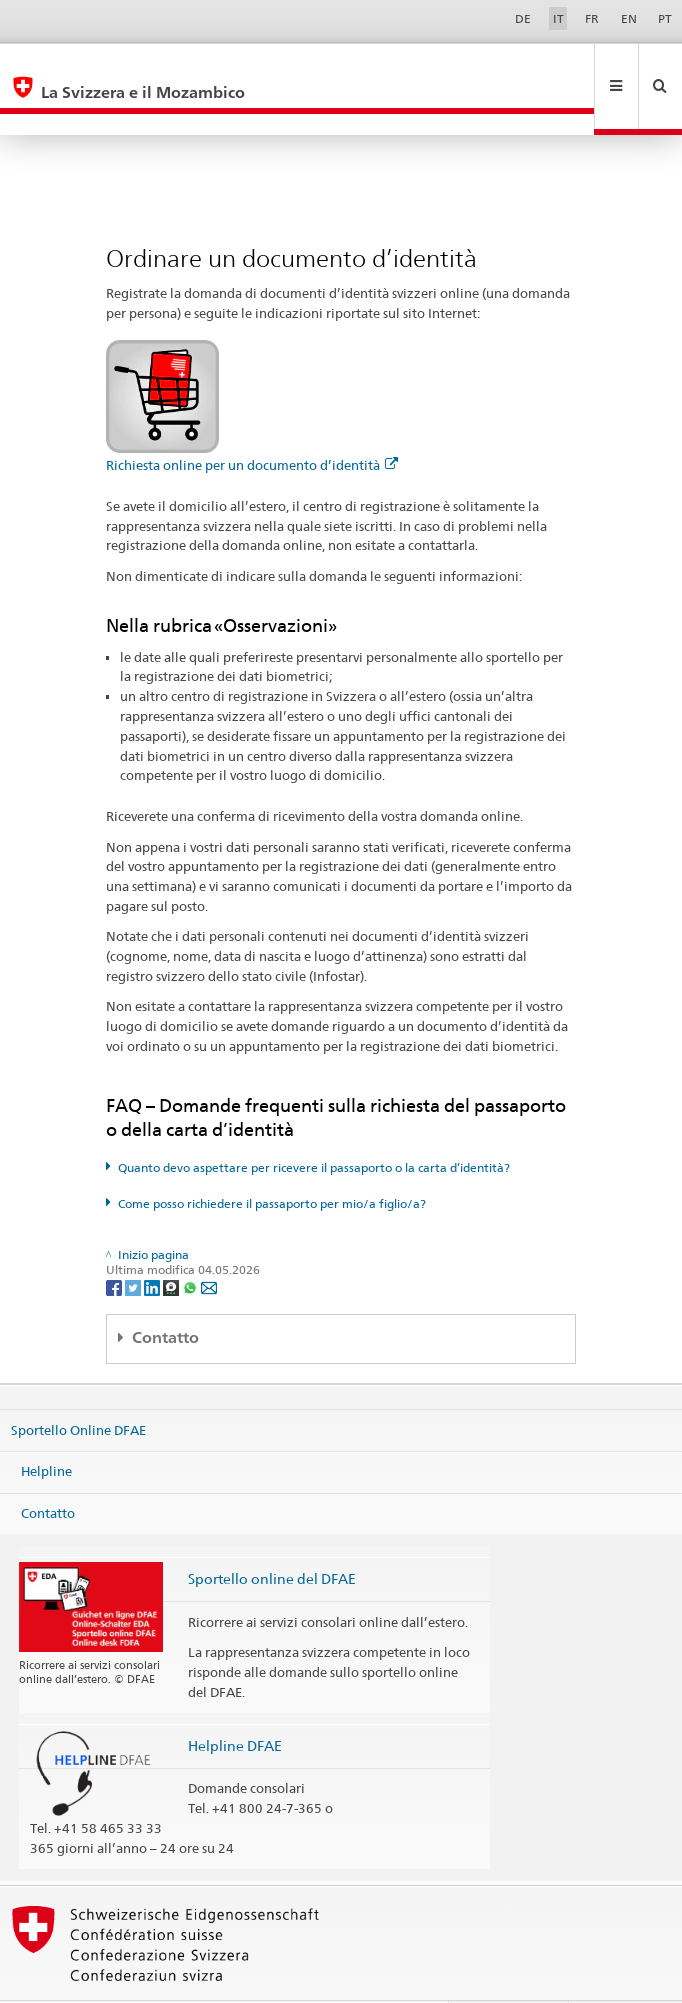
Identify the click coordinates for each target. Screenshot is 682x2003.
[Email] (209, 1243)
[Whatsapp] (191, 1243)
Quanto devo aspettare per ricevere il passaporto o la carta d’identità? (314, 1124)
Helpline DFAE (235, 1702)
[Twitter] (134, 1243)
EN (629, 18)
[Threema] (172, 1243)
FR (592, 18)
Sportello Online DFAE (78, 1386)
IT (558, 18)
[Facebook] (115, 1243)
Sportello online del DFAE (272, 1535)
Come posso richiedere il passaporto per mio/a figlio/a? (272, 1160)
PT (665, 18)
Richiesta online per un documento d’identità (252, 422)
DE (523, 18)
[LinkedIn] (153, 1243)
